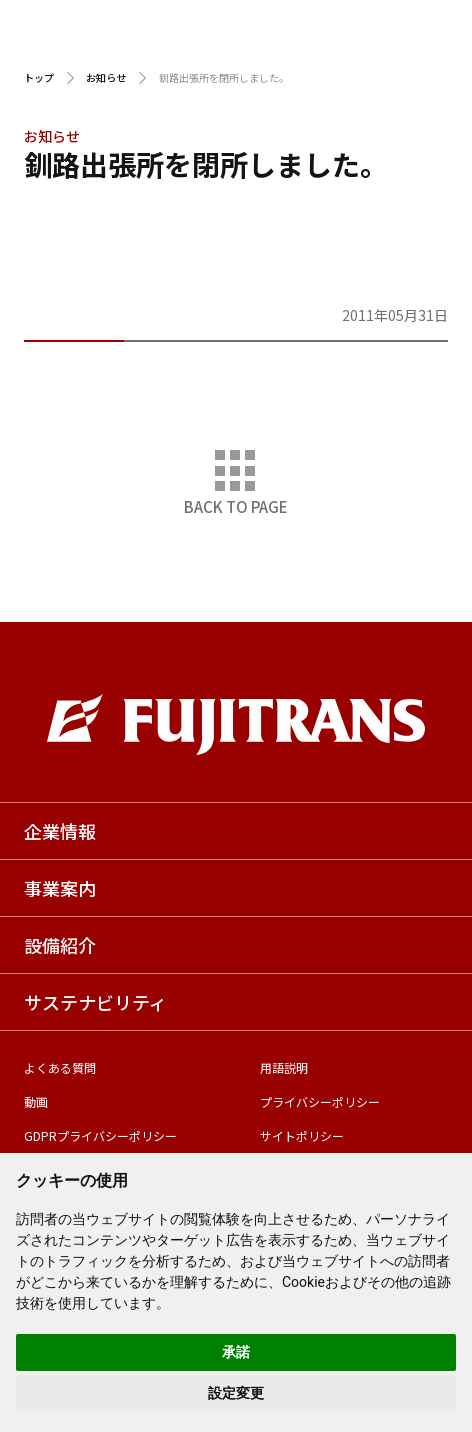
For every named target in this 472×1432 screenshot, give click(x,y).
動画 (36, 1101)
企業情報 (60, 831)
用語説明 (284, 1067)
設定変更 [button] (236, 1393)
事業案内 (60, 888)
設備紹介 (60, 945)
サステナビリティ (95, 1002)
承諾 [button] (236, 1352)
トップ (39, 77)
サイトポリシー (302, 1135)
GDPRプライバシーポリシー (100, 1135)
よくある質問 (60, 1067)
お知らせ (106, 77)
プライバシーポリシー (320, 1101)
